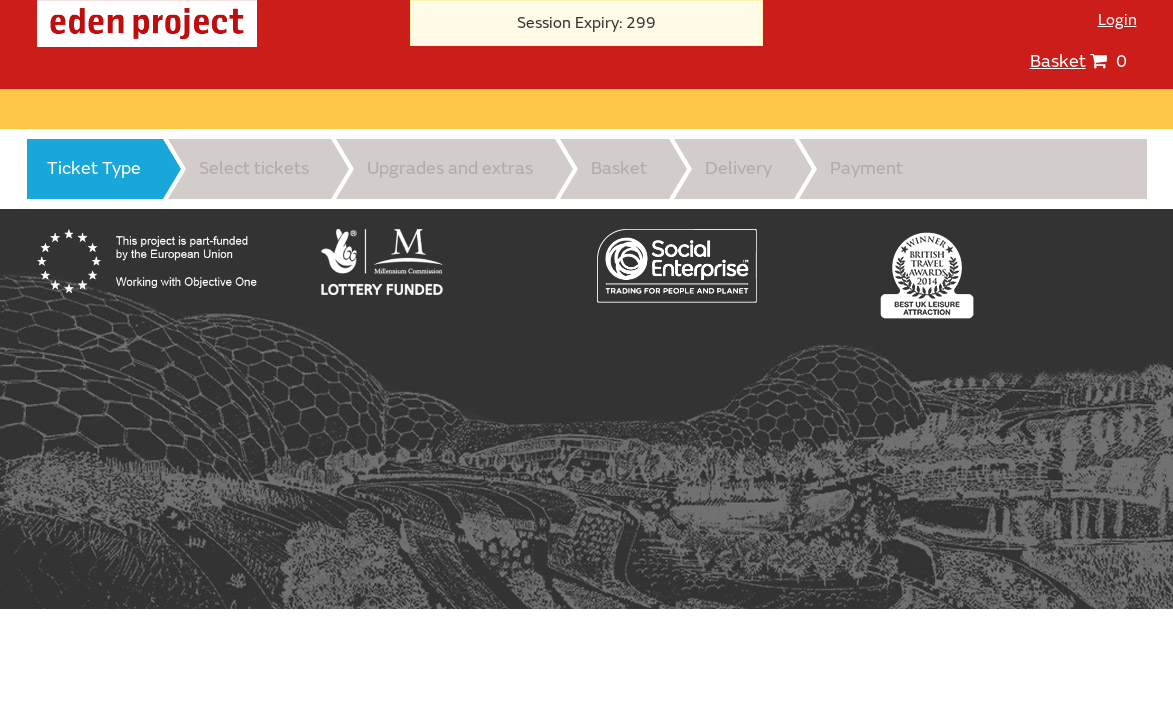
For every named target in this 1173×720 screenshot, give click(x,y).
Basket (1058, 61)
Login (1117, 20)
